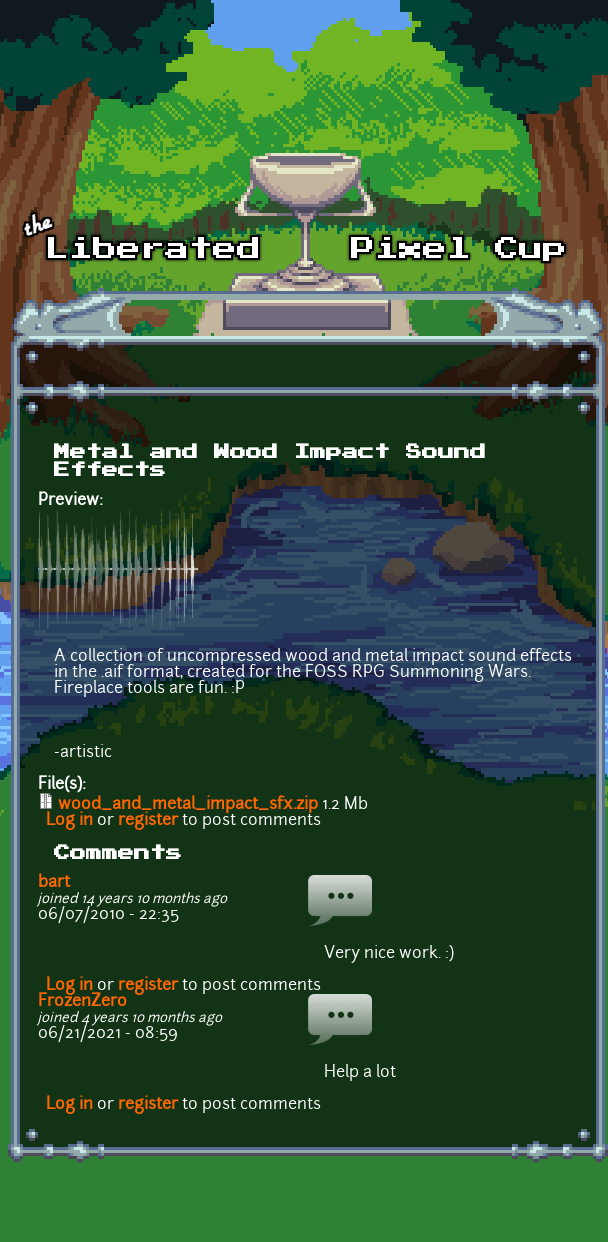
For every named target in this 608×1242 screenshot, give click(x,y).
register (148, 821)
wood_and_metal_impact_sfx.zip (188, 805)
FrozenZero (82, 1002)
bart (54, 883)
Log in (69, 821)
